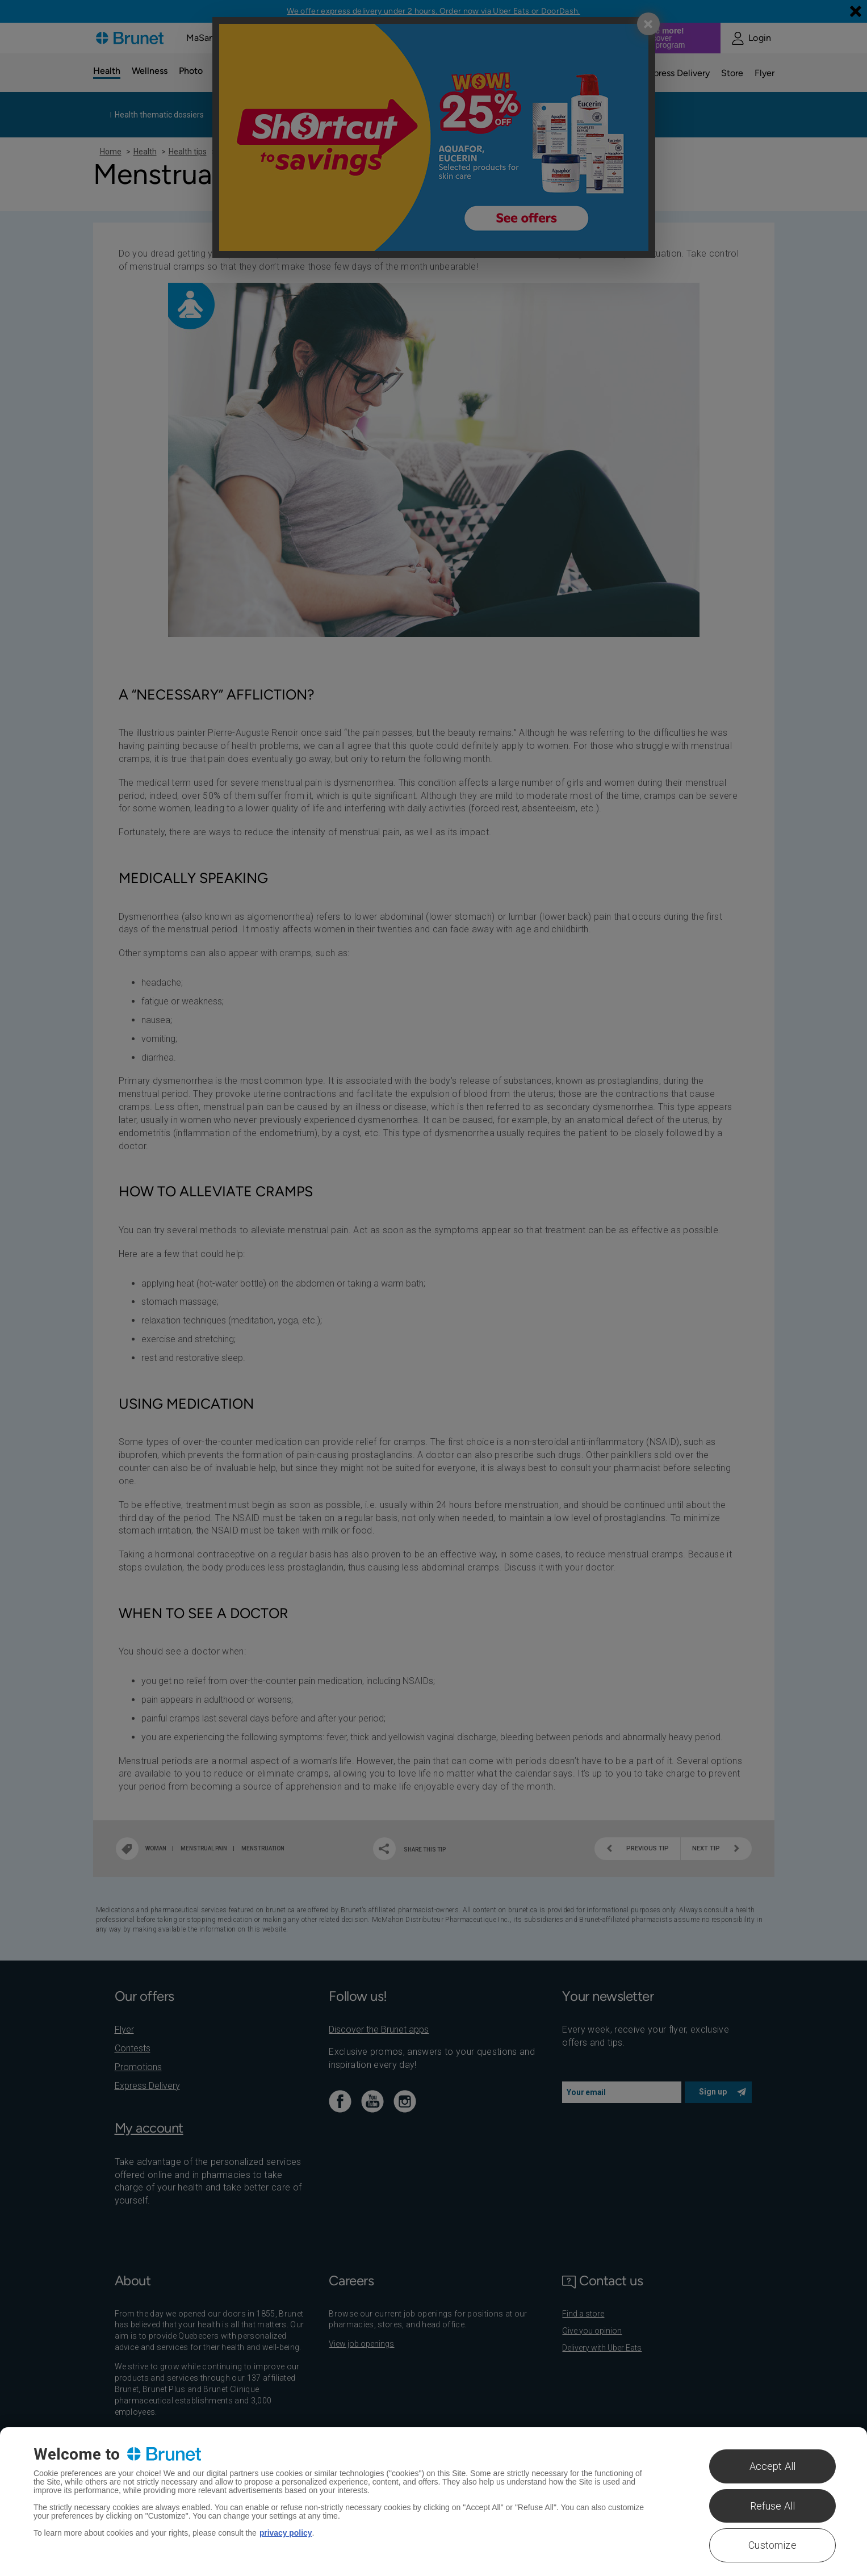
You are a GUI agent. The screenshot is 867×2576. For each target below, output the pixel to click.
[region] (433, 2501)
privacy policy (285, 2532)
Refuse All (772, 2506)
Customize (772, 2545)
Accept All (772, 2466)
